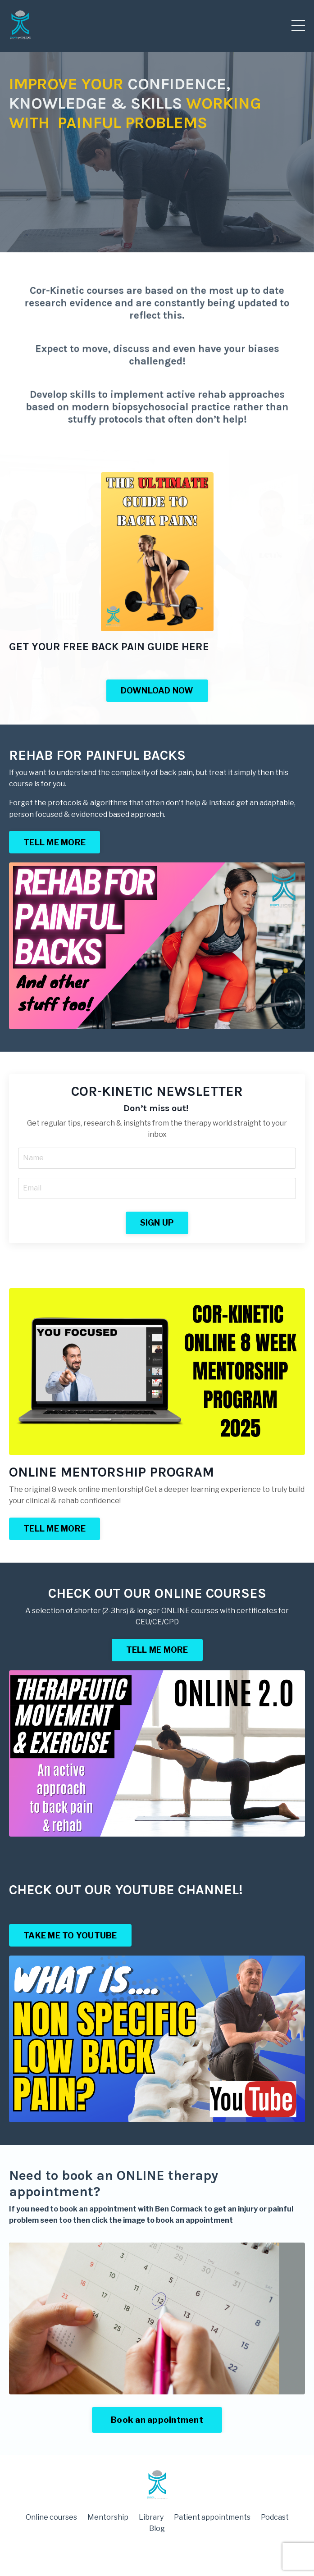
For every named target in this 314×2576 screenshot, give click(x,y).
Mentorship (107, 2517)
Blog (157, 2528)
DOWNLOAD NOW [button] (157, 690)
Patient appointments (212, 2517)
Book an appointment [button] (157, 2419)
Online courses (51, 2517)
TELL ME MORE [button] (54, 842)
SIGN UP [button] (157, 1222)
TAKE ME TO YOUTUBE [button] (70, 1935)
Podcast (275, 2517)
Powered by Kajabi (157, 2553)
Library (151, 2517)
